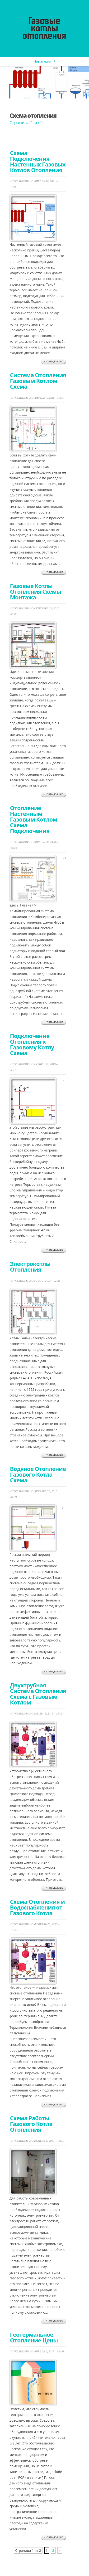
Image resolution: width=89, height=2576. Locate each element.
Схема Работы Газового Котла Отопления (31, 2123)
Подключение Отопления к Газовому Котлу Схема (32, 1044)
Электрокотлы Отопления (30, 1266)
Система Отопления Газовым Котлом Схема (38, 380)
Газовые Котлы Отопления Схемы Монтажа (35, 591)
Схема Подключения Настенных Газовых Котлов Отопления (37, 161)
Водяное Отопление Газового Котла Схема (38, 1474)
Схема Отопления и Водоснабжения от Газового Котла (37, 1907)
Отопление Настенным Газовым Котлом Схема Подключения (33, 819)
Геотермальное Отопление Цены (34, 2337)
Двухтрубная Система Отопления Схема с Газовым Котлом (38, 1693)
